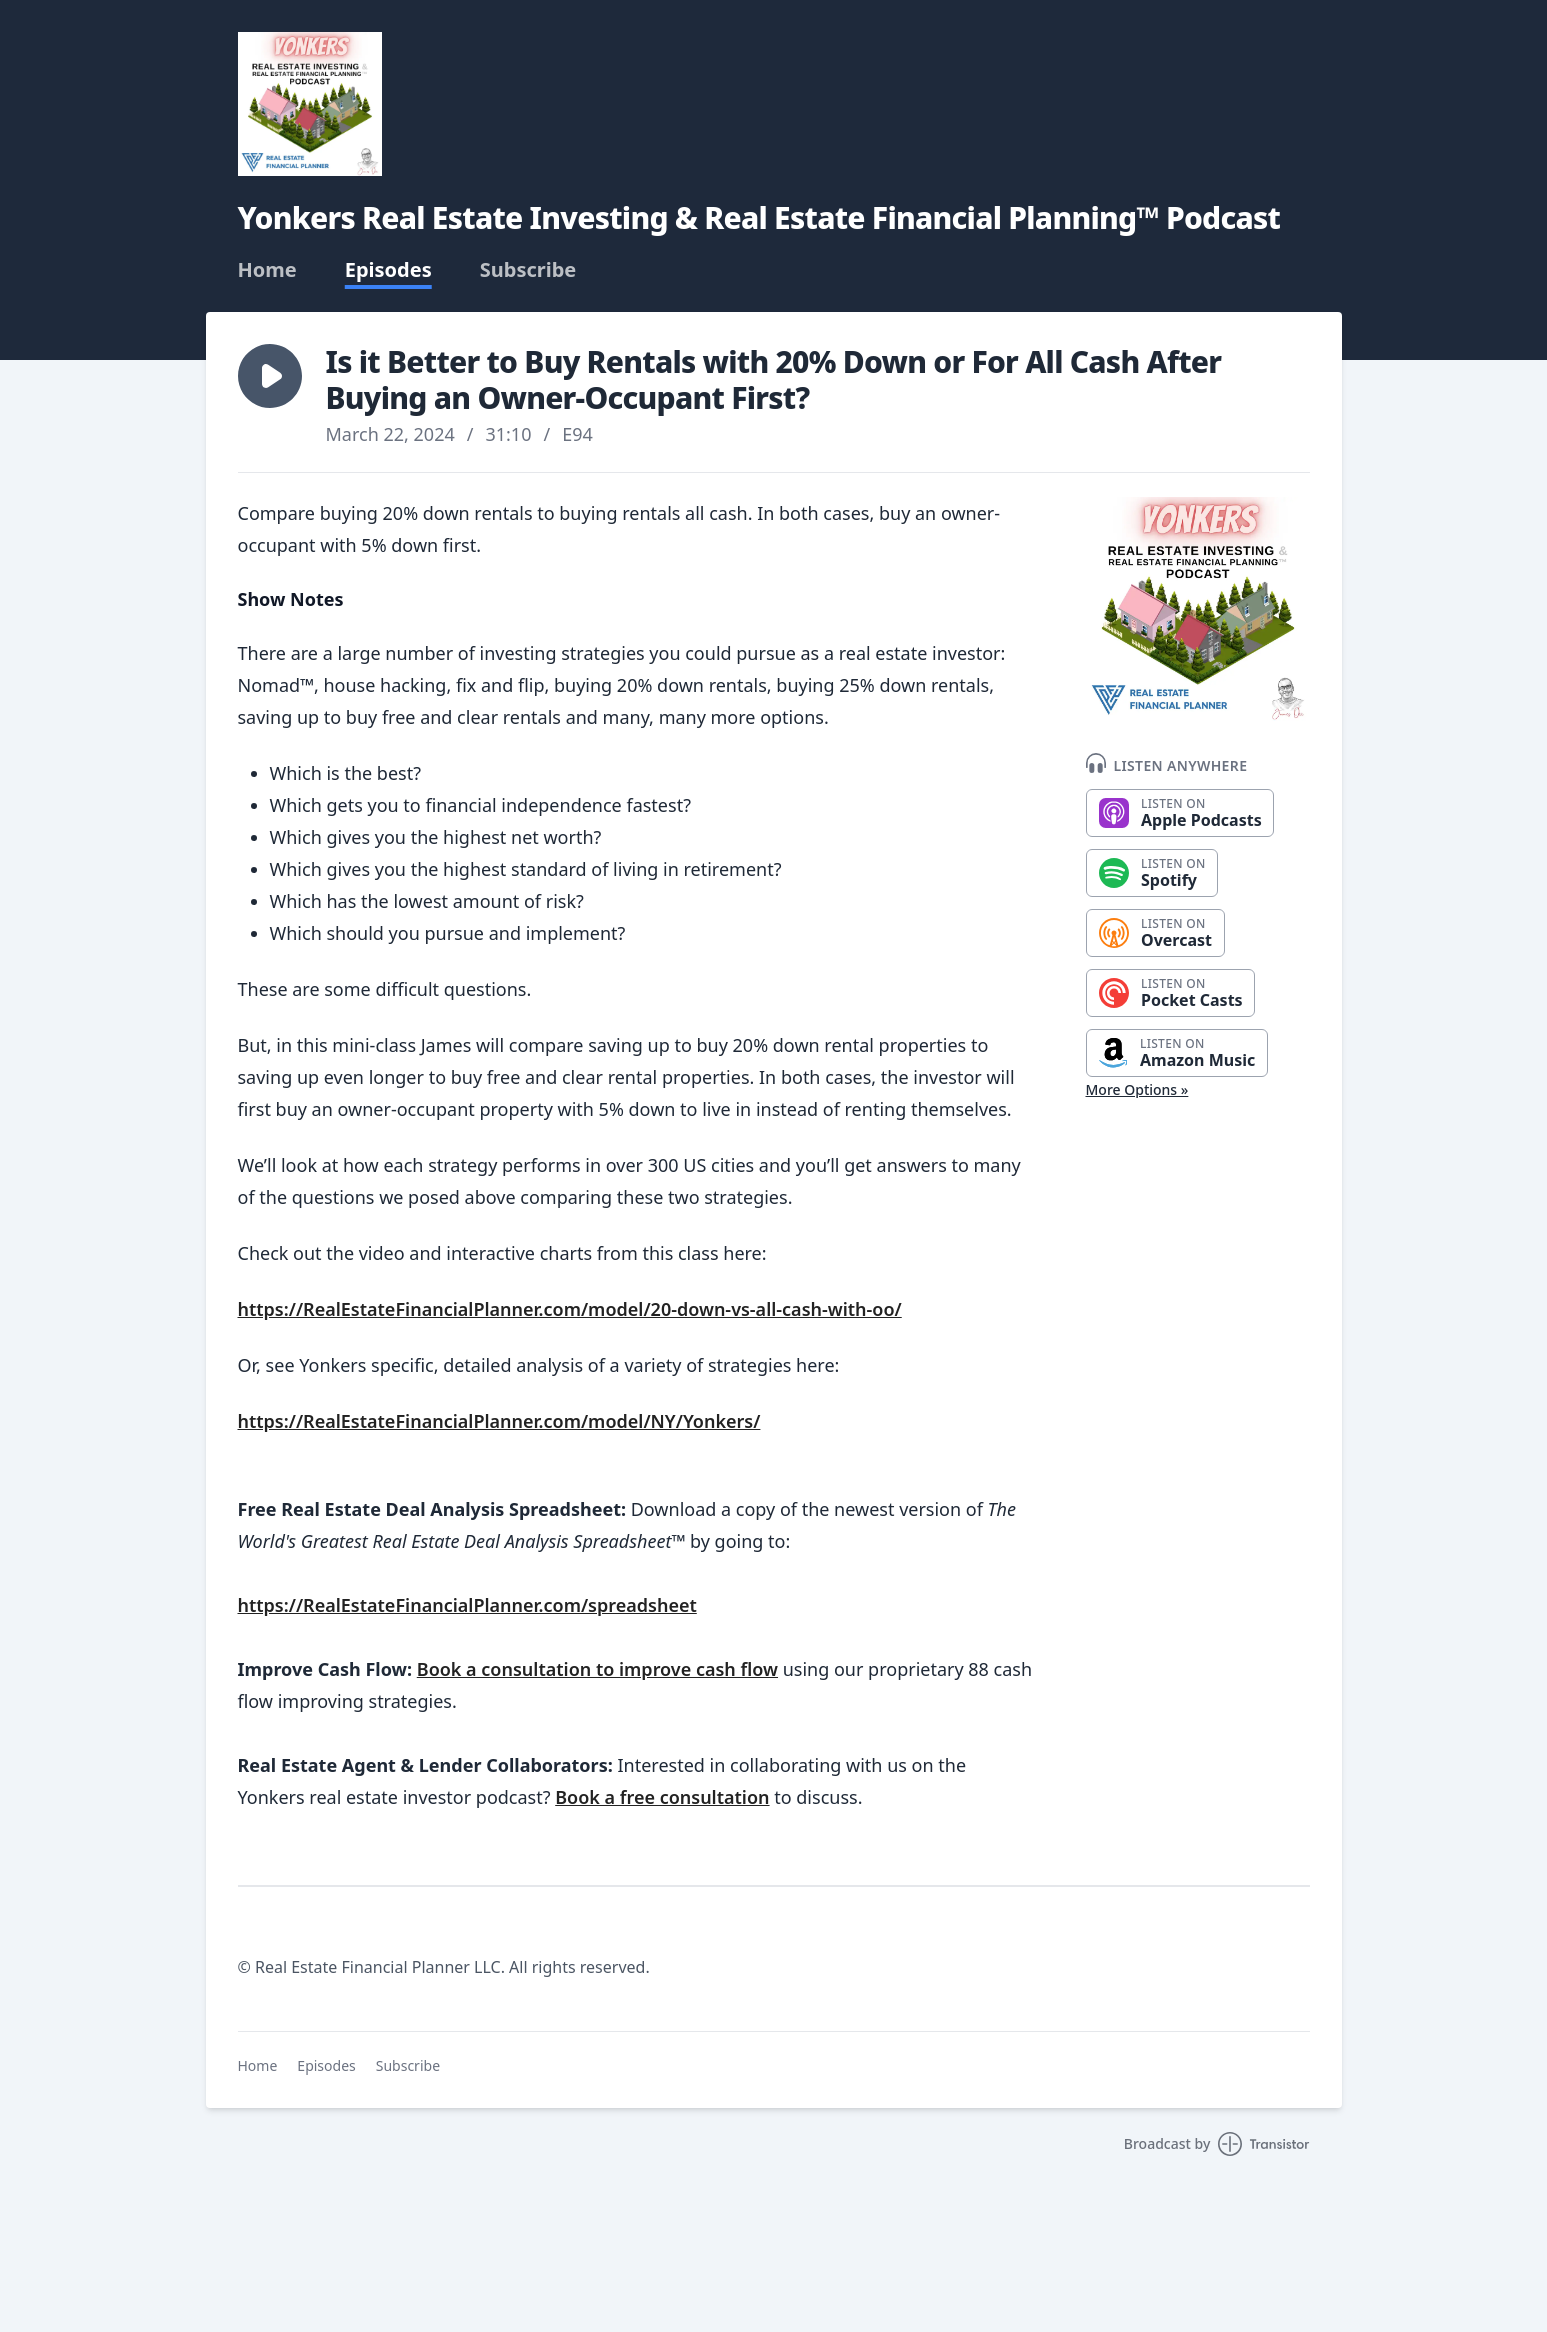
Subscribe (528, 270)
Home (267, 270)
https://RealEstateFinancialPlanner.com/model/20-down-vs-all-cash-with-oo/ (570, 1309)
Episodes (388, 270)
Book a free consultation (662, 1797)
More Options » (1137, 1089)
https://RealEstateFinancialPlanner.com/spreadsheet (467, 1605)
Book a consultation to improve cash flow (597, 1669)
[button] (270, 376)
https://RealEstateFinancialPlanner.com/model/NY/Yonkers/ (499, 1421)
